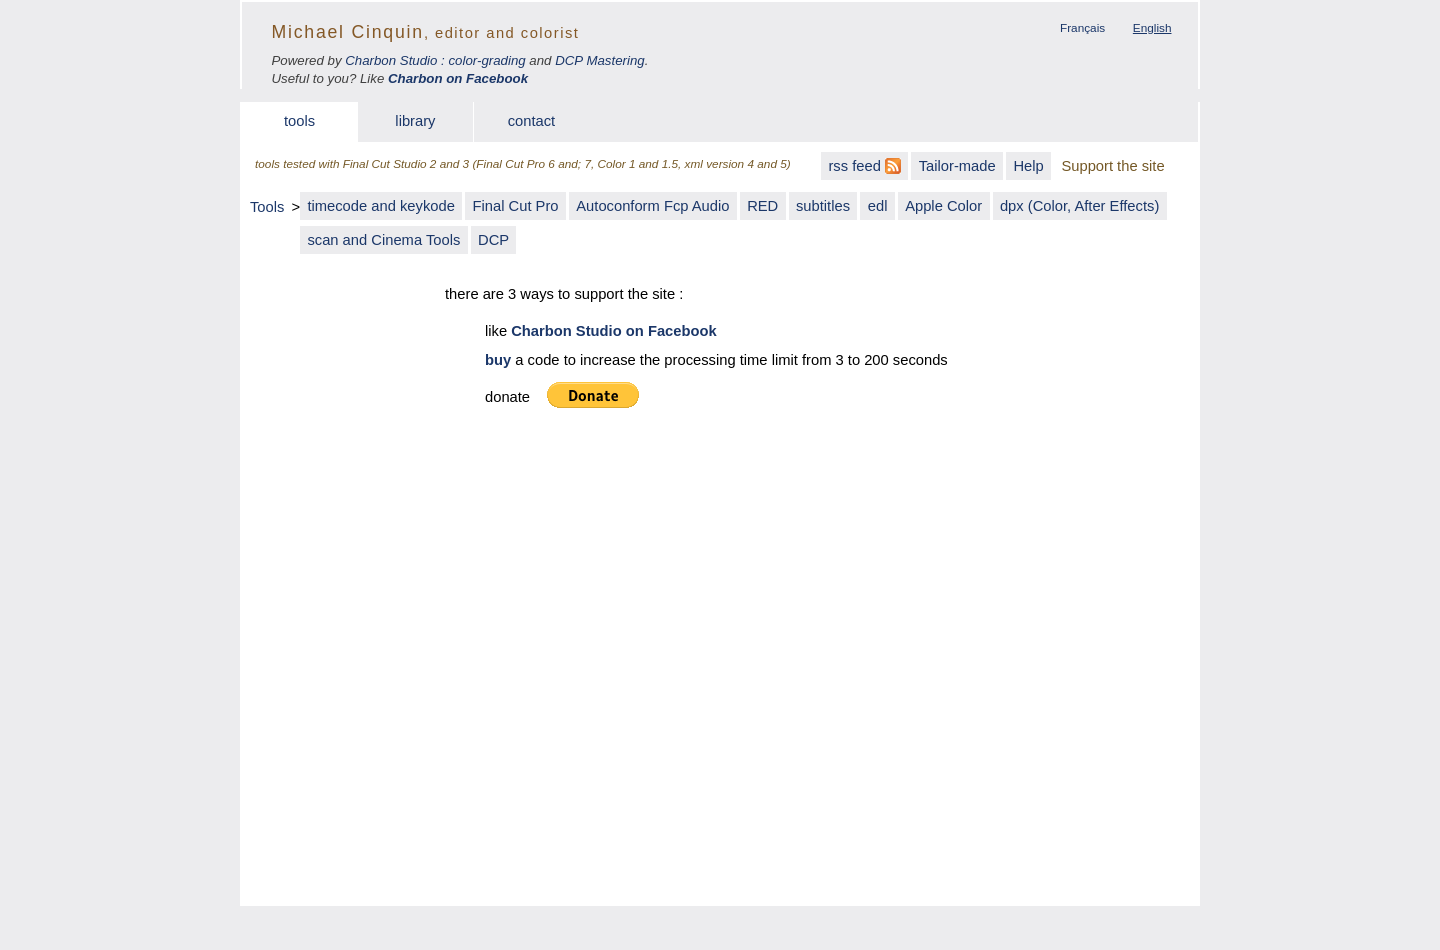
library (415, 121)
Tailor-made (957, 166)
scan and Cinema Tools (383, 240)
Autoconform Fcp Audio (652, 206)
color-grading (486, 60)
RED (762, 206)
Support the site (1112, 166)
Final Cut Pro (516, 206)
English (1152, 27)
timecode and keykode (380, 206)
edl (878, 206)
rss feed (864, 166)
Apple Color (943, 206)
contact (532, 121)
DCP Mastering (599, 60)
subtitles (823, 206)
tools (299, 121)
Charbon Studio (391, 60)
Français (1082, 27)
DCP (493, 240)
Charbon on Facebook (458, 78)
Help (1028, 166)
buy (498, 360)
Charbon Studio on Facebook (613, 331)
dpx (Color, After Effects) (1079, 206)
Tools (267, 207)
